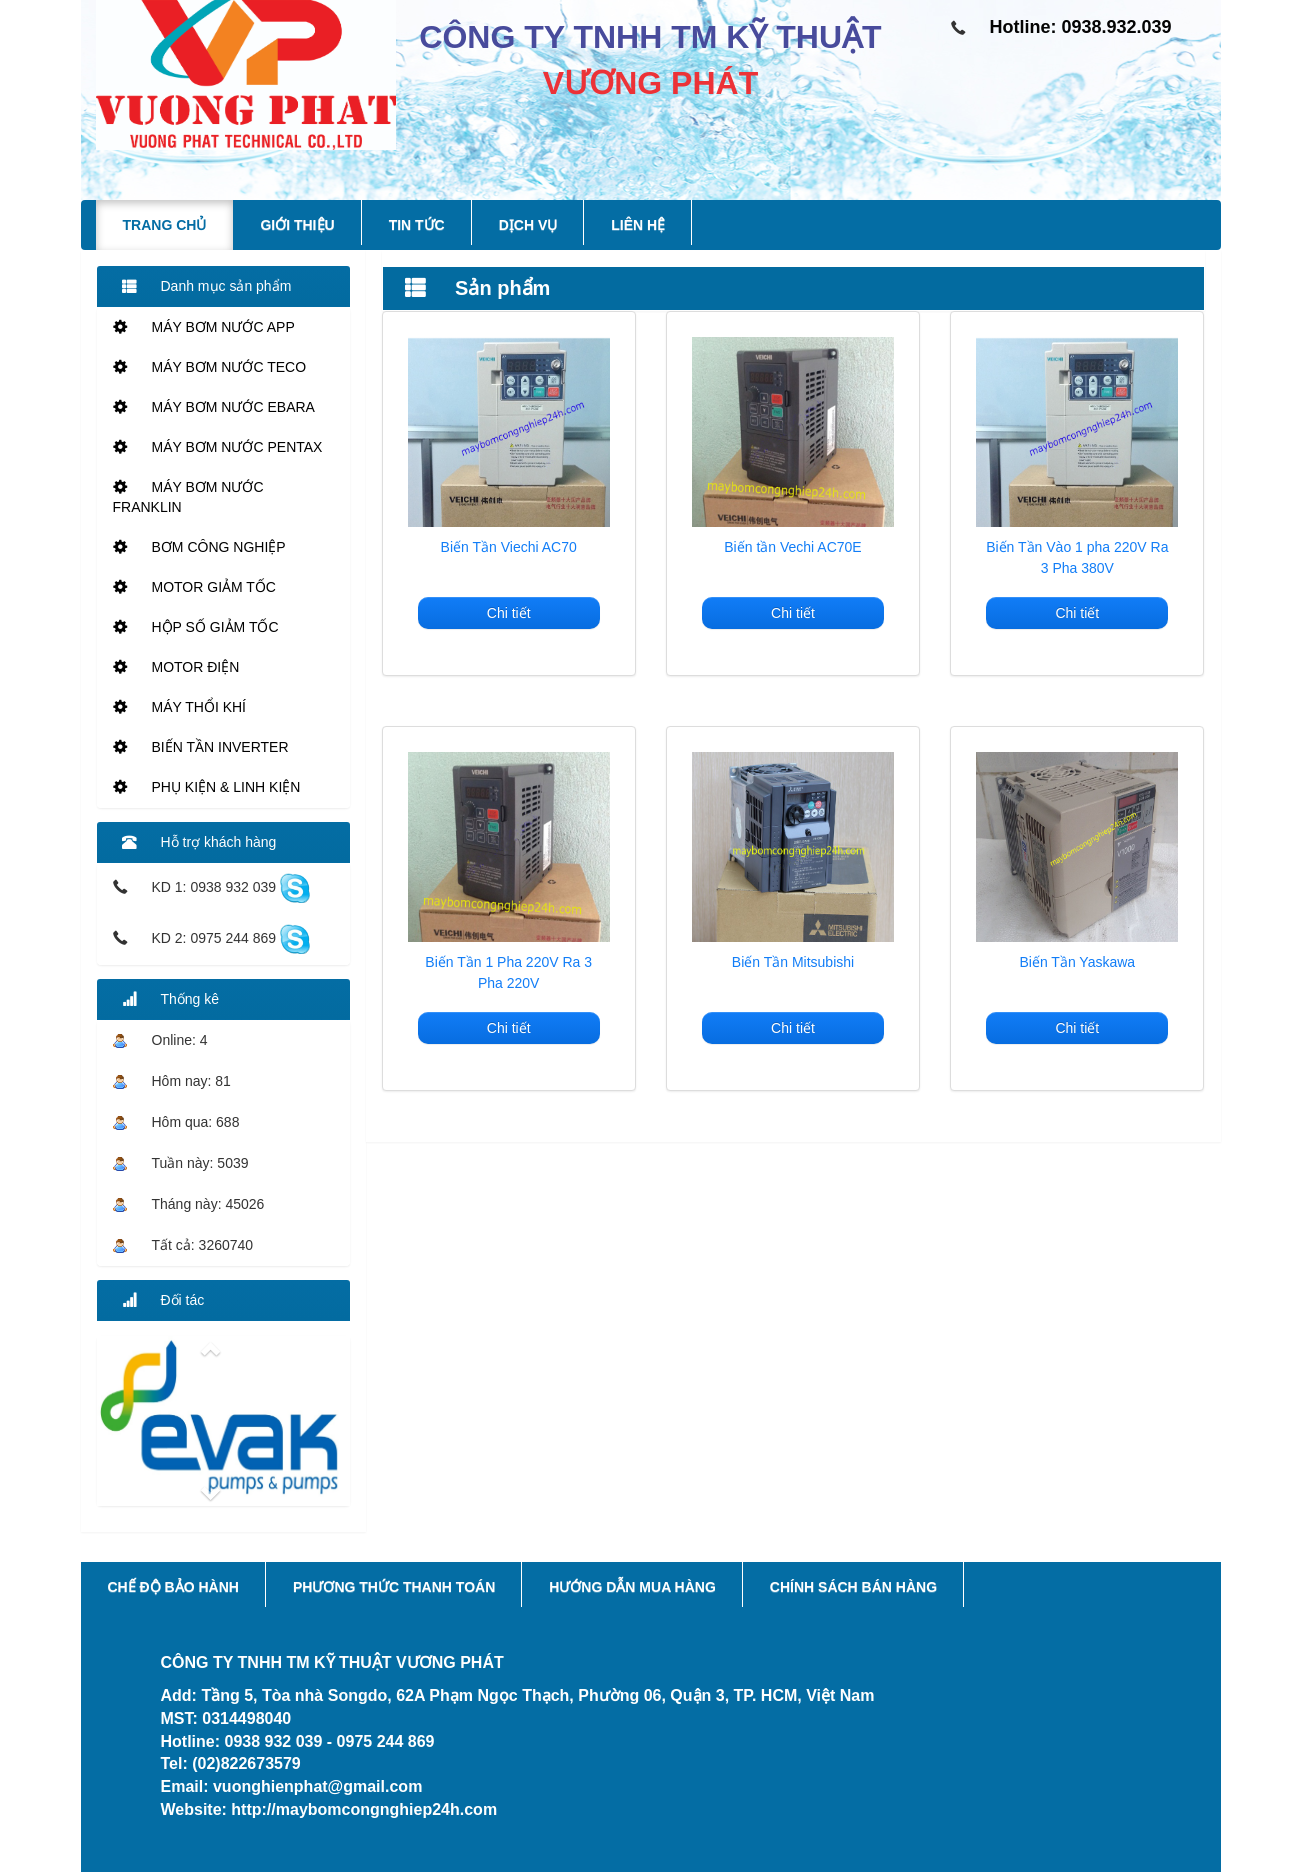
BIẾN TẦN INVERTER (201, 747)
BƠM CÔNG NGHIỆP (199, 547)
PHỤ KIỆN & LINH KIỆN (207, 787)
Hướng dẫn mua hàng (632, 1587)
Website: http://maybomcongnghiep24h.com (329, 1809)
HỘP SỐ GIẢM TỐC (196, 627)
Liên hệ (638, 225)
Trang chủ (165, 225)
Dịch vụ (528, 225)
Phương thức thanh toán (394, 1587)
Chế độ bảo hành (173, 1587)
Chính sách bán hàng (853, 1587)
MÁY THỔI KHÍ (180, 707)
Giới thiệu (297, 225)
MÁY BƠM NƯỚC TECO (210, 367)
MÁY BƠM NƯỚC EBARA (214, 407)
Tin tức (417, 225)
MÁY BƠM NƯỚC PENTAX (218, 447)
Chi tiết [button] (509, 613)
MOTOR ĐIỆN (176, 667)
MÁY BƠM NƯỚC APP (204, 327)
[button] (223, 1349)
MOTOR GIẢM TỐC (194, 587)
